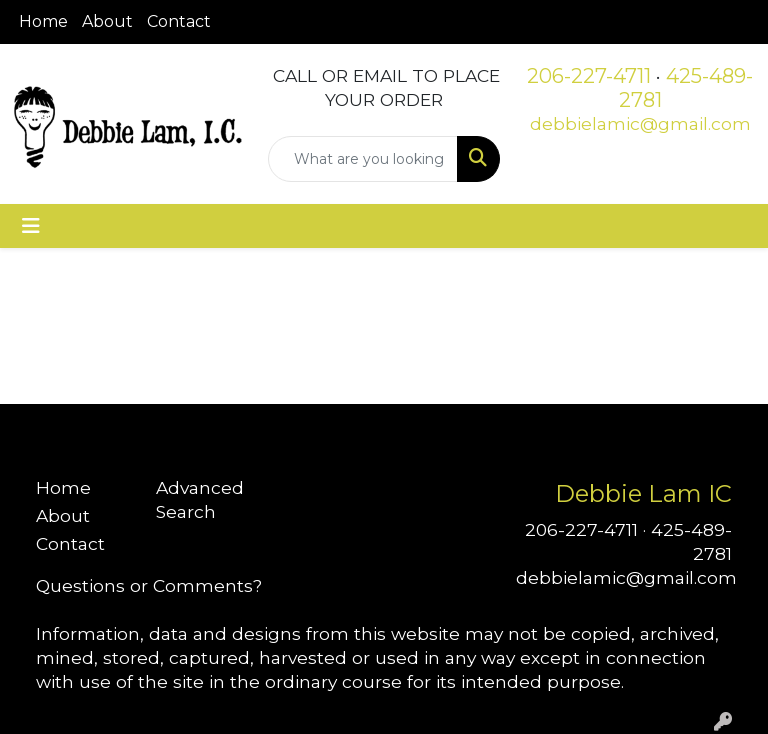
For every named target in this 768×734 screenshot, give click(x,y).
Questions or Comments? (149, 585)
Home (43, 21)
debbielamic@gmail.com (640, 123)
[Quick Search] (363, 159)
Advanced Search (200, 499)
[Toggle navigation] (31, 226)
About (107, 21)
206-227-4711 (589, 76)
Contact (179, 21)
